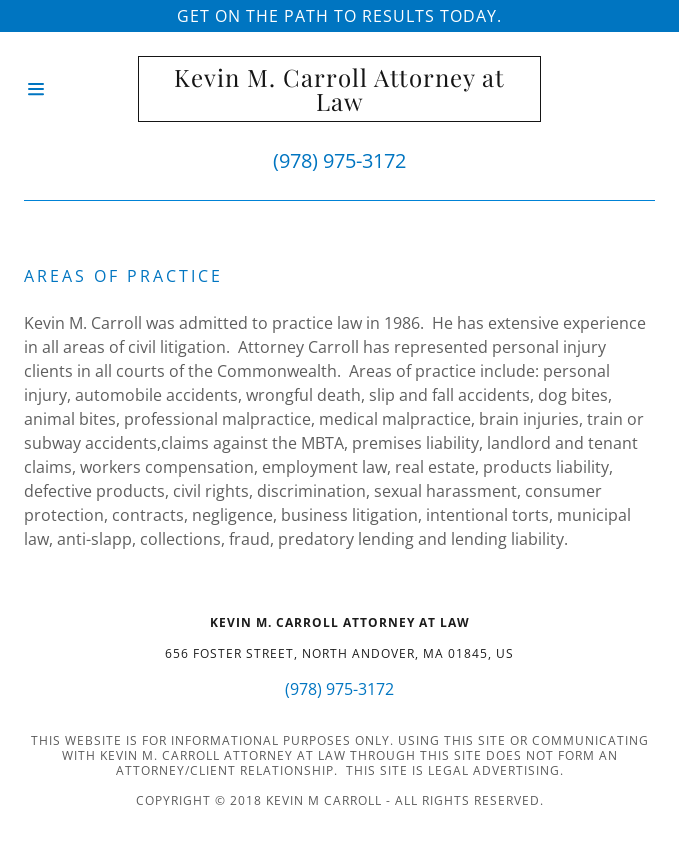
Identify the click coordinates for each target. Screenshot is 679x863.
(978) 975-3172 (339, 160)
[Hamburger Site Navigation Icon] (81, 89)
